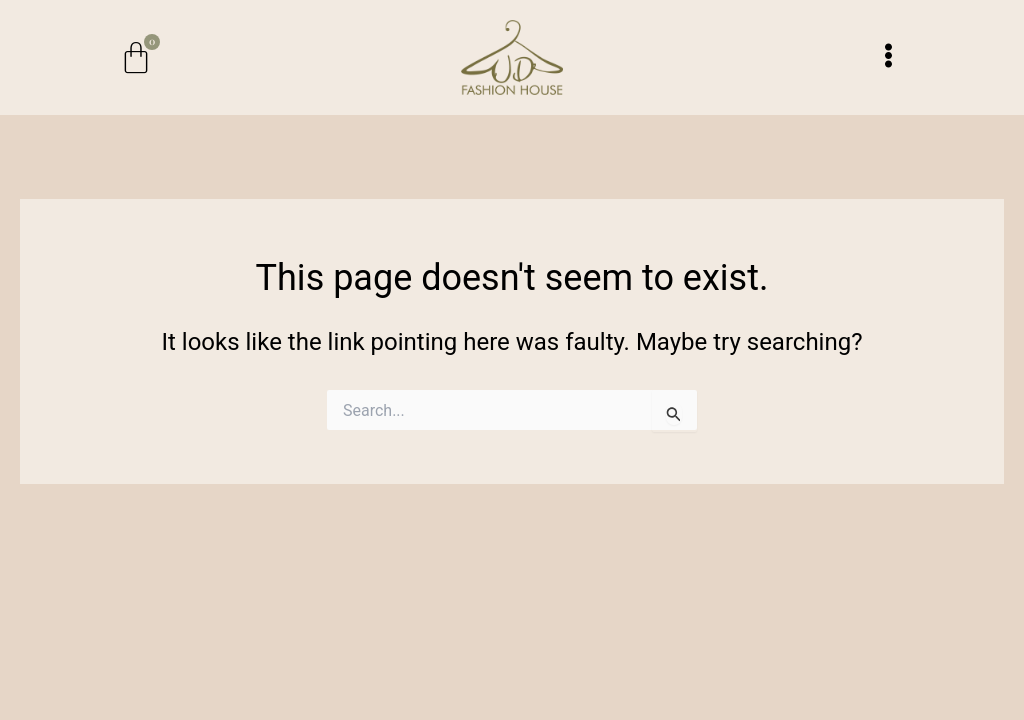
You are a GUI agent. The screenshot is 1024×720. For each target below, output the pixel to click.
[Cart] (136, 58)
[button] (888, 57)
